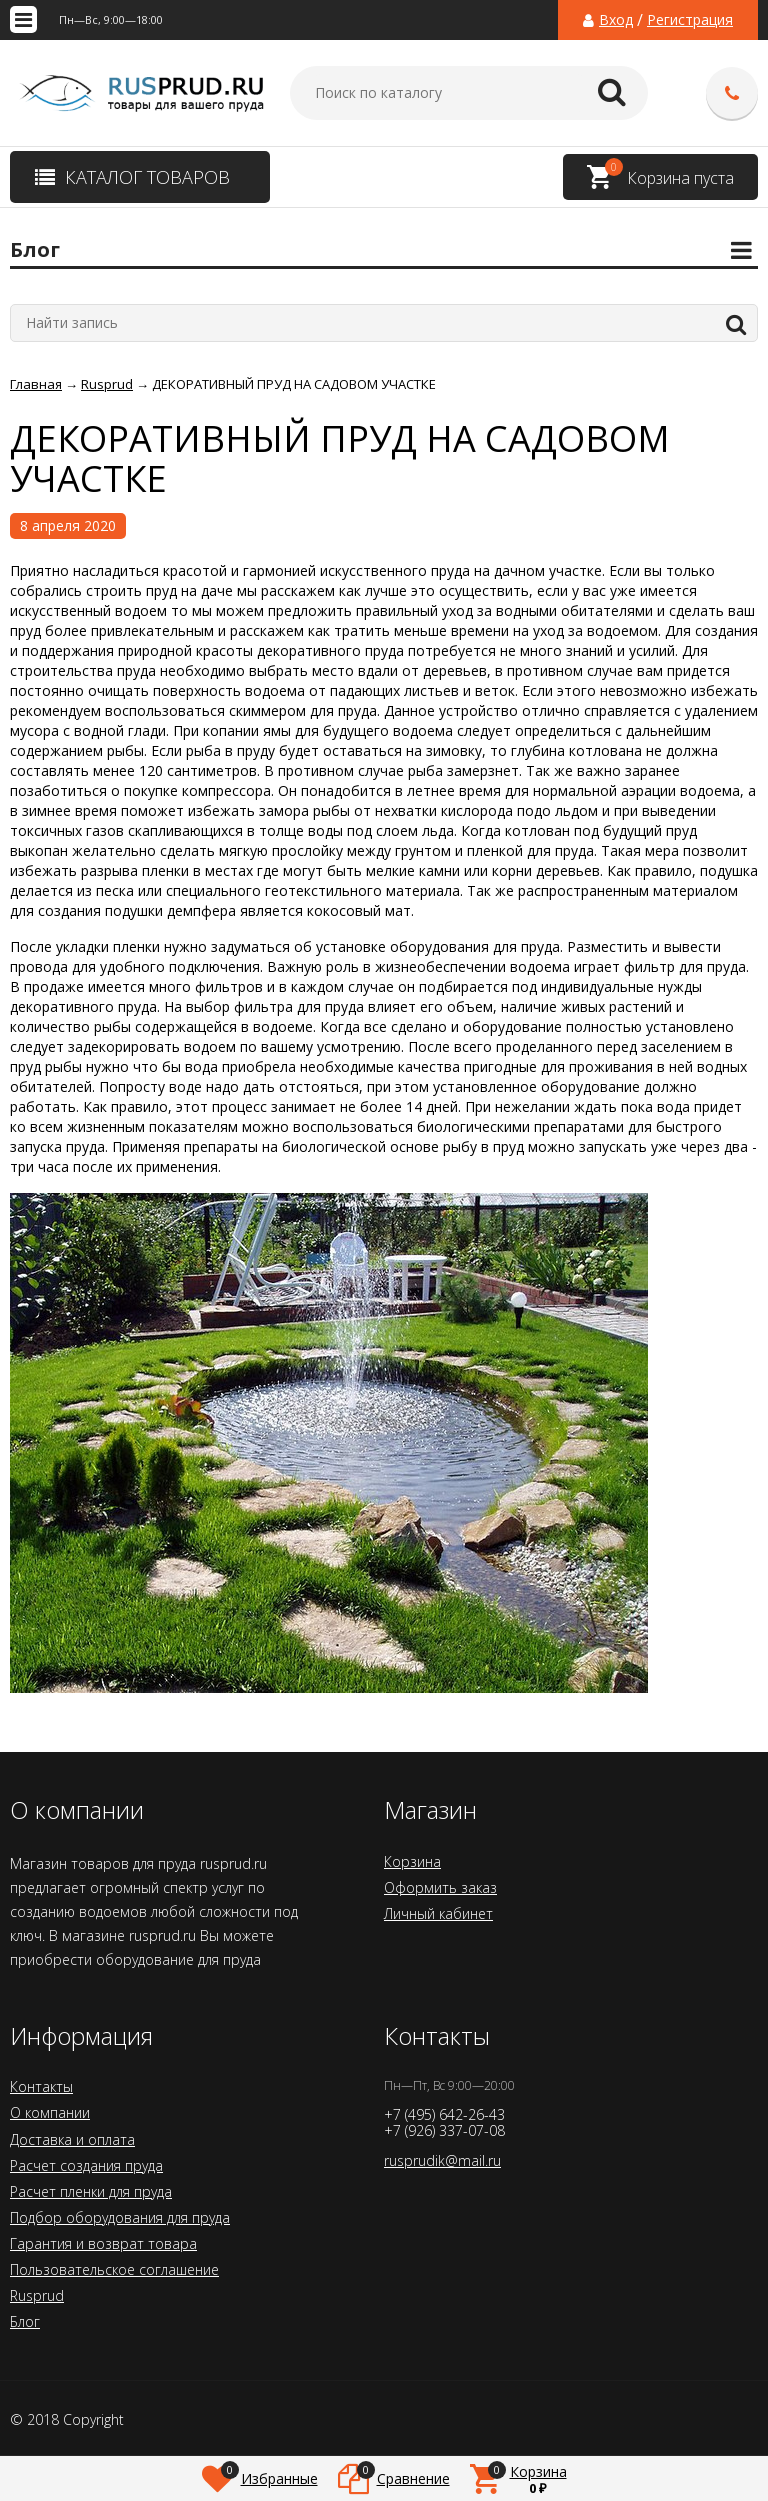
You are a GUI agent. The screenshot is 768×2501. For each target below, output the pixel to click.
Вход (616, 20)
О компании (50, 2112)
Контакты (41, 2086)
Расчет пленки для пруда (91, 2191)
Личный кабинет (438, 1913)
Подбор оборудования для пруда (120, 2217)
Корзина (412, 1861)
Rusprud (37, 2295)
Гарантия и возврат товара (103, 2243)
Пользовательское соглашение (114, 2269)
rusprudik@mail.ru (442, 2160)
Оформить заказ (440, 1887)
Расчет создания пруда (86, 2165)
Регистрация (690, 20)
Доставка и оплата (72, 2139)
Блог (25, 2321)
